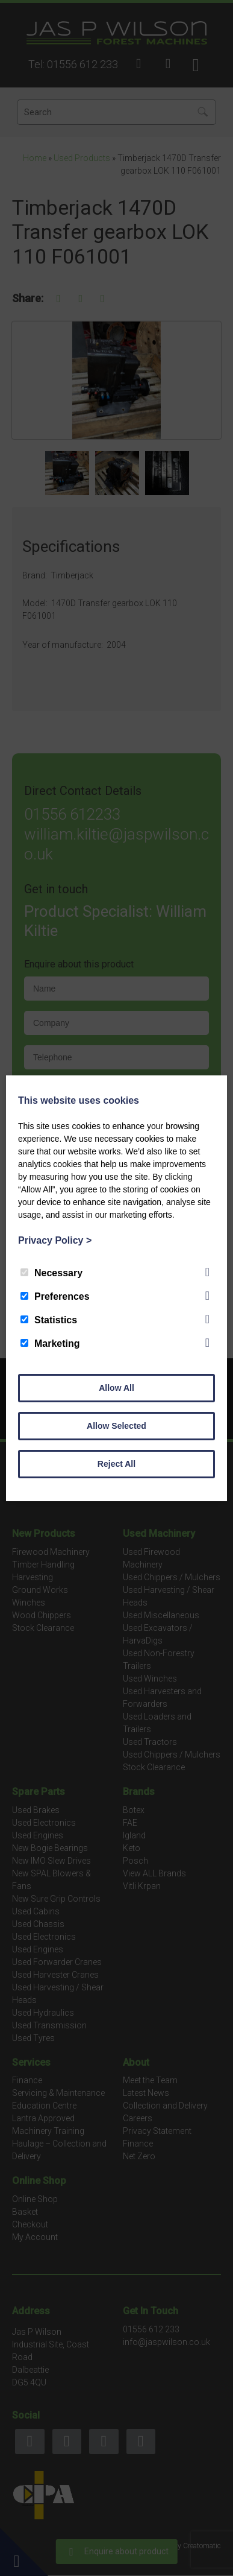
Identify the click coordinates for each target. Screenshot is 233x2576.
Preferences (55, 1296)
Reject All (116, 1464)
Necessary (51, 1273)
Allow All (116, 1388)
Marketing (50, 1343)
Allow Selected (116, 1426)
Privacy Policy (55, 1240)
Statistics (48, 1320)
